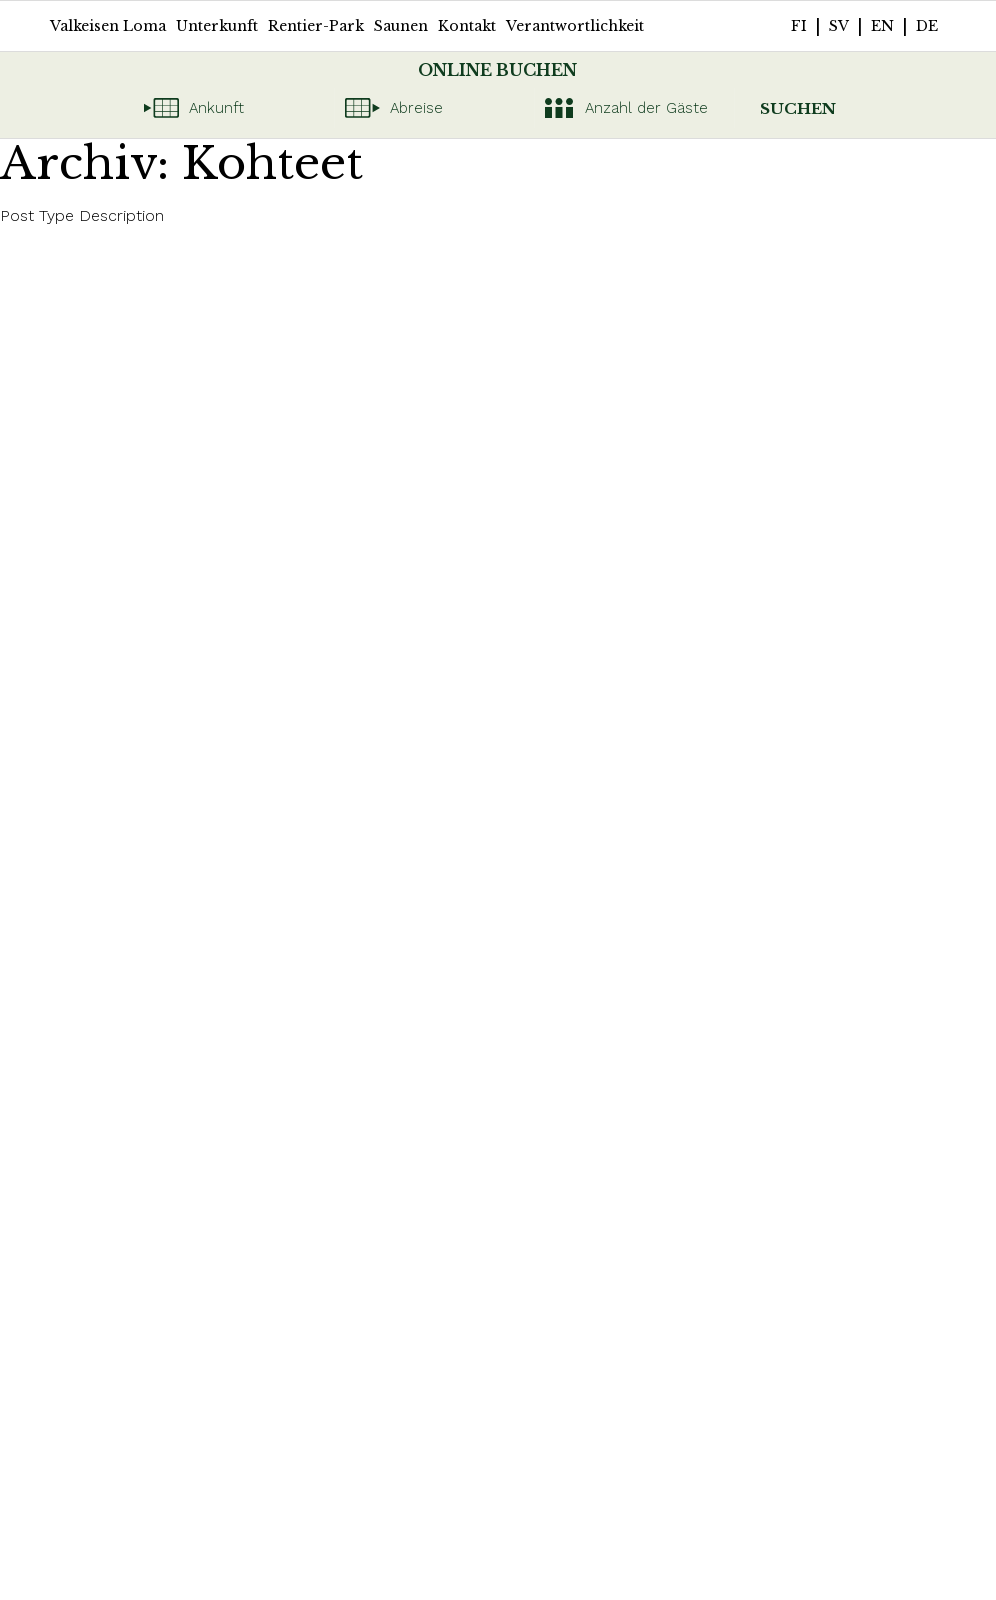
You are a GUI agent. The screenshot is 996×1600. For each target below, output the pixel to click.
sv (839, 26)
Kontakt (467, 26)
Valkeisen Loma (108, 26)
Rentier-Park (316, 26)
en (882, 26)
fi (799, 26)
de (927, 26)
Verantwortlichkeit (575, 26)
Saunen (401, 26)
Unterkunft (217, 26)
